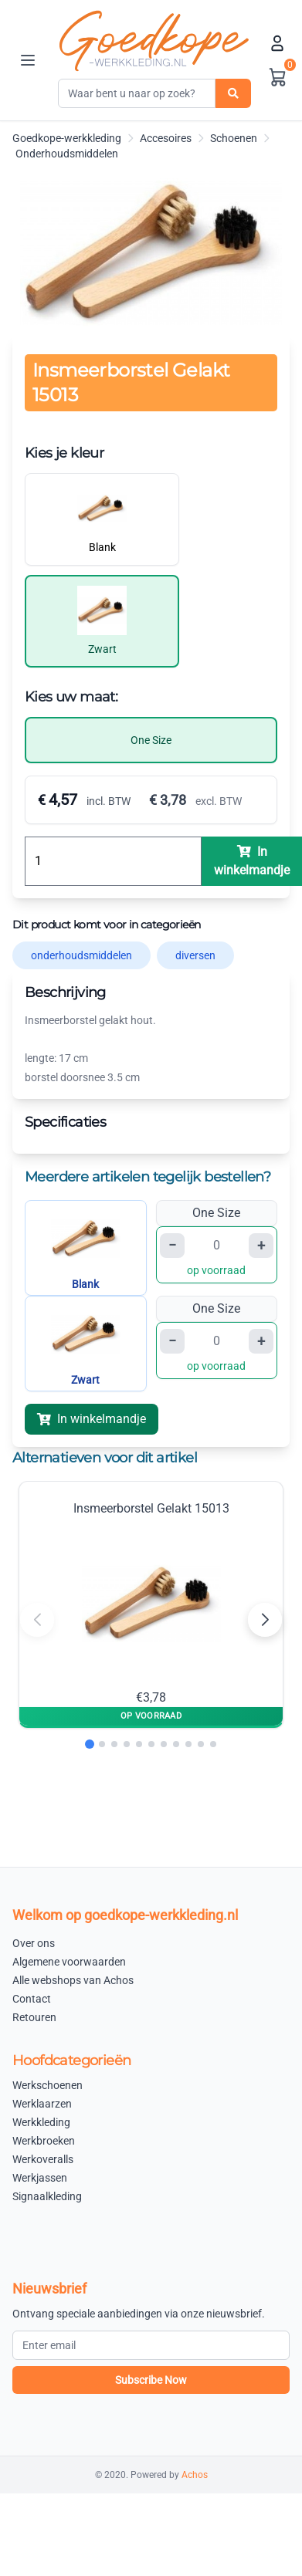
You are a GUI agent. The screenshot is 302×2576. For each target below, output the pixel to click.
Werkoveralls (42, 2159)
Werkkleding (41, 2122)
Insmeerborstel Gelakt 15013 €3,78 (151, 1603)
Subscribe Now (151, 2380)
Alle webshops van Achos (73, 1980)
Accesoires (166, 138)
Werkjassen (39, 2178)
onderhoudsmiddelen (81, 955)
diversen (195, 955)
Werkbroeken (43, 2141)
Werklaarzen (42, 2104)
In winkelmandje (91, 1418)
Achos (195, 2475)
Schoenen (233, 138)
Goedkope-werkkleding (66, 138)
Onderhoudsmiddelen (66, 153)
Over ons (33, 1943)
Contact (31, 1999)
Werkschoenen (47, 2085)
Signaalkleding (47, 2196)
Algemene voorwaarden (69, 1962)
